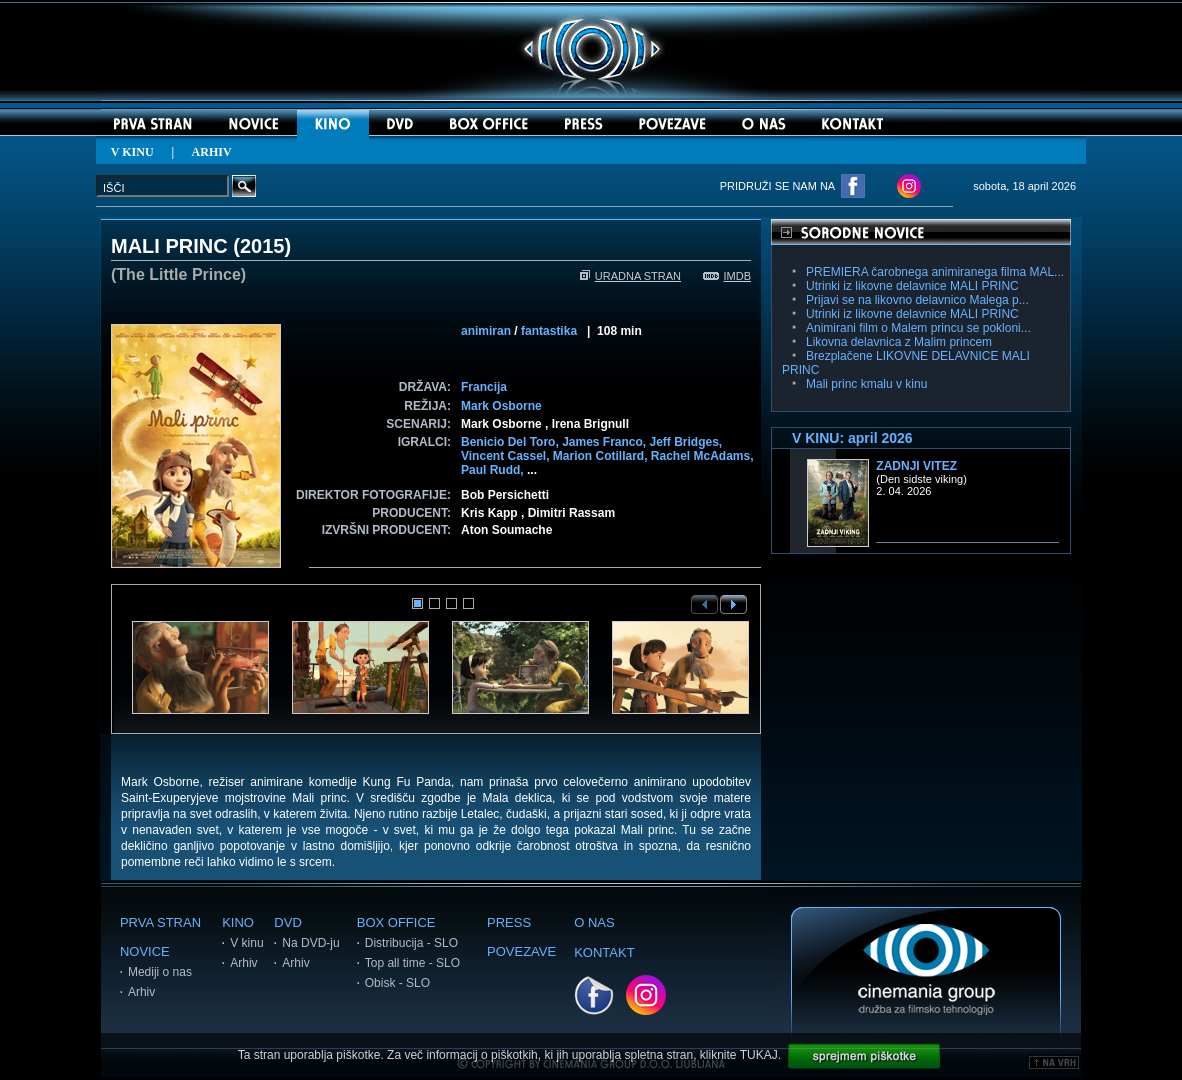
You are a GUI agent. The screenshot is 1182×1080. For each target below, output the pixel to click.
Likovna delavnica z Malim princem (899, 342)
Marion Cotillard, (602, 456)
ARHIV (212, 152)
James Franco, (605, 442)
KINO (238, 922)
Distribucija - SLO (411, 943)
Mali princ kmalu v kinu (866, 384)
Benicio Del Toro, (511, 442)
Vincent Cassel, (507, 456)
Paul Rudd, (494, 470)
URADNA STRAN (630, 276)
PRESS (509, 922)
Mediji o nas (160, 972)
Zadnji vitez (916, 466)
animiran (486, 331)
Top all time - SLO (412, 963)
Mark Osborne (501, 406)
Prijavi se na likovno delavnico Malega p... (917, 300)
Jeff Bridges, (686, 442)
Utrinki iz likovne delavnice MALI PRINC (912, 286)
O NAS (594, 922)
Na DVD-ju (310, 943)
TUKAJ (759, 1055)
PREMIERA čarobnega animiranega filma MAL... (935, 272)
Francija (484, 387)
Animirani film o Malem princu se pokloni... (918, 328)
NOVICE (145, 951)
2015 (262, 246)
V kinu (246, 943)
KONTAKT (604, 952)
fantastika (549, 331)
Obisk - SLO (397, 983)
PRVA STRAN (160, 922)
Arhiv (141, 992)
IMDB (727, 276)
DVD (287, 922)
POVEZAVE (521, 951)
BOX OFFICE (396, 922)
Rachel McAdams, (702, 456)
